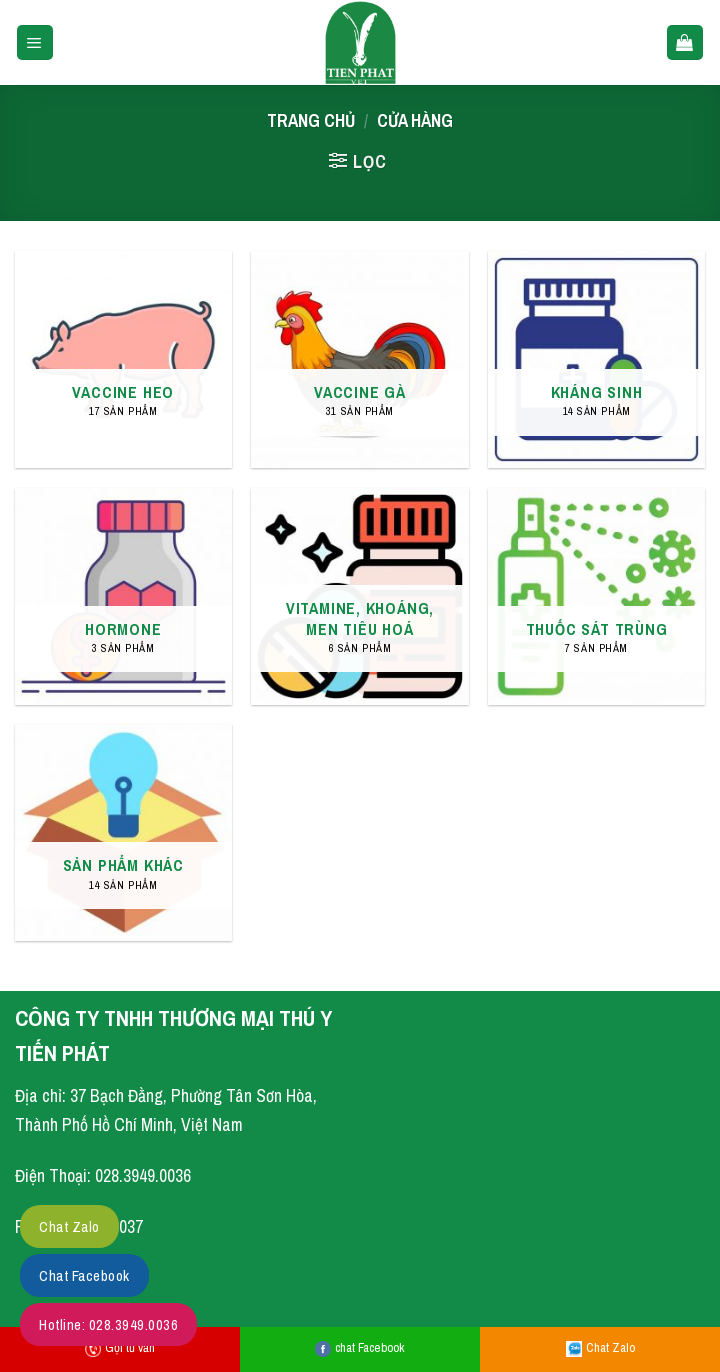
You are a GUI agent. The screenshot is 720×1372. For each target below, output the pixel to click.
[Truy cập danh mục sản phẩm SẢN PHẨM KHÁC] (123, 832)
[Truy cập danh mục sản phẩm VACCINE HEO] (123, 359)
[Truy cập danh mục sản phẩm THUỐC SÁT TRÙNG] (596, 596)
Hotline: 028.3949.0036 (108, 1324)
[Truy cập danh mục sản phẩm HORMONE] (123, 596)
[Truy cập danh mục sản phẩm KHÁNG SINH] (596, 359)
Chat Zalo (600, 1347)
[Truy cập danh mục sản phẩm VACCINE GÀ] (359, 359)
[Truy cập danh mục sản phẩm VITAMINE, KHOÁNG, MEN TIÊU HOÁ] (359, 596)
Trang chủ (311, 120)
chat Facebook (359, 1347)
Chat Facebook (84, 1275)
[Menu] (35, 43)
